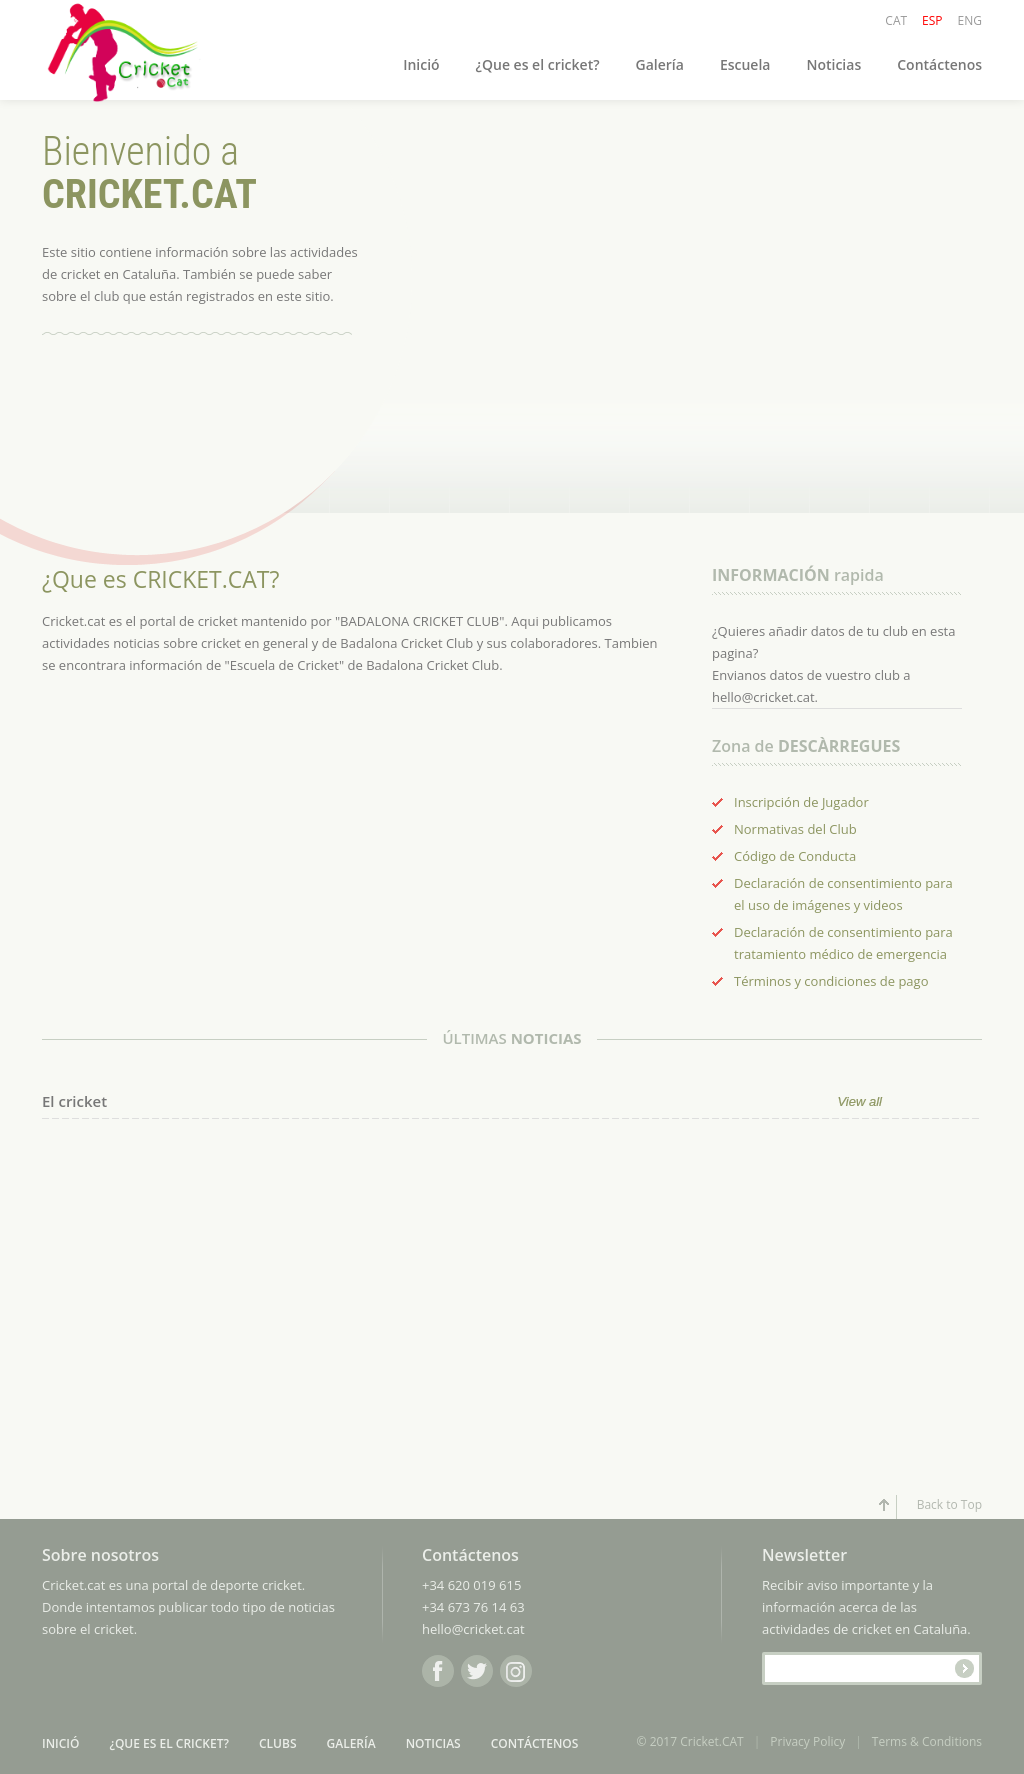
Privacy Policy (807, 1741)
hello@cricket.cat (473, 1629)
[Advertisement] (192, 1334)
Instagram (516, 1671)
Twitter (477, 1671)
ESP (932, 20)
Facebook (438, 1671)
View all (859, 1101)
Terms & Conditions (927, 1741)
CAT (896, 20)
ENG (970, 20)
